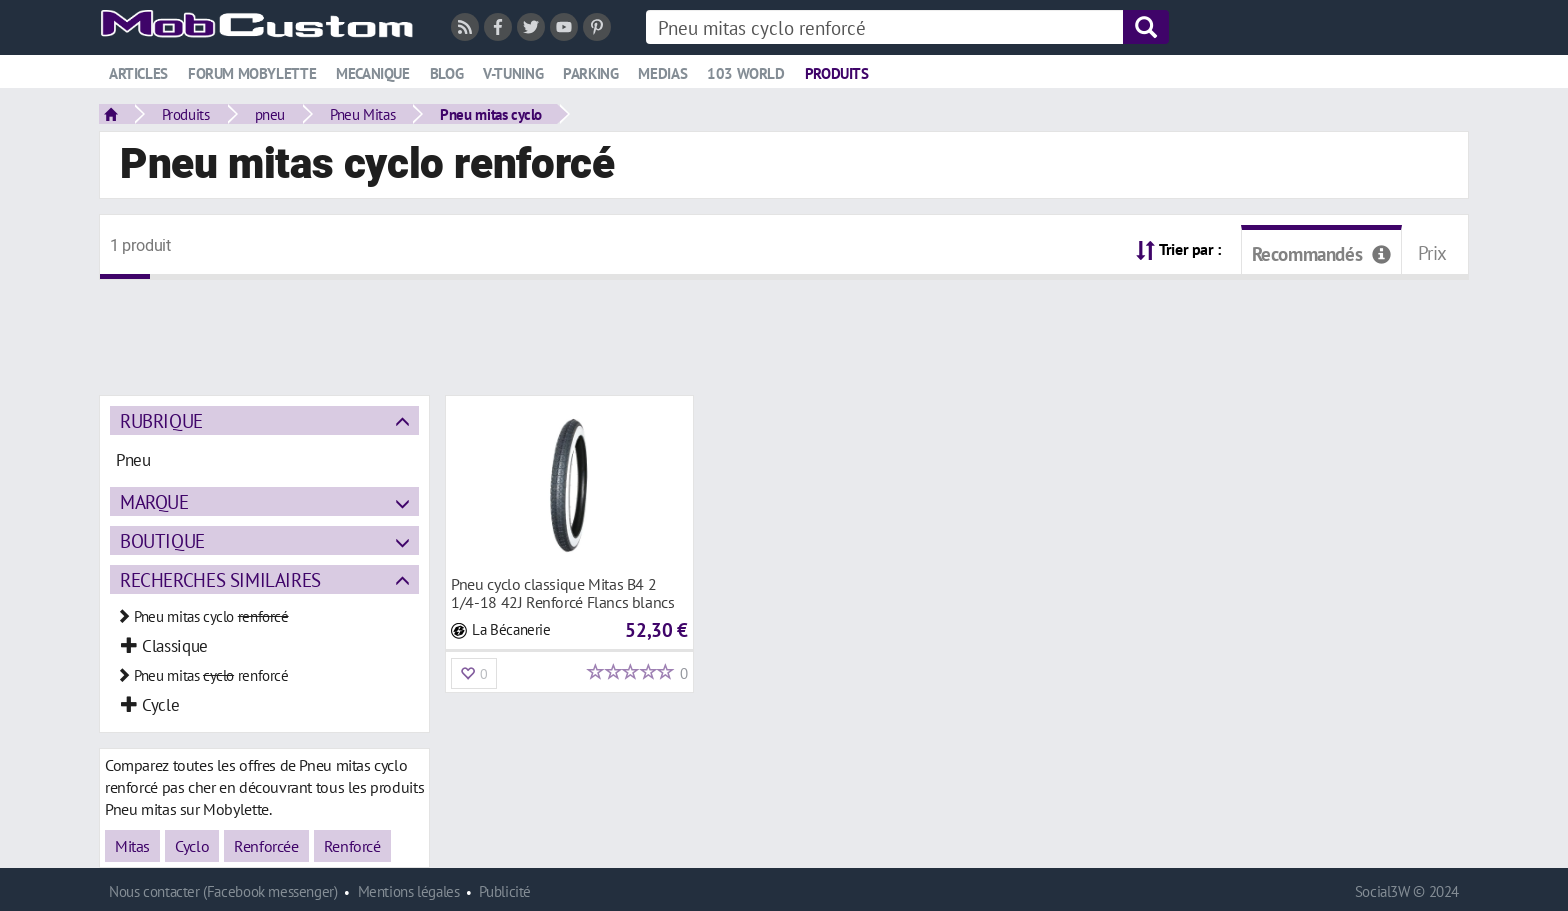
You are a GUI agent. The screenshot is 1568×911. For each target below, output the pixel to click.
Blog (446, 73)
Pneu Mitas (362, 114)
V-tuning (513, 73)
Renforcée (266, 846)
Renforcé (352, 846)
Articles (138, 73)
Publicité (505, 891)
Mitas (132, 846)
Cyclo (192, 846)
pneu (270, 114)
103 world (746, 73)
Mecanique (373, 73)
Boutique (162, 540)
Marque (154, 501)
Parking (590, 73)
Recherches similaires (220, 579)
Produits (837, 73)
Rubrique (161, 420)
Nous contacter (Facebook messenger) (223, 891)
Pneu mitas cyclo (491, 114)
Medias (662, 73)
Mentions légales (409, 891)
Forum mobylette (252, 73)
